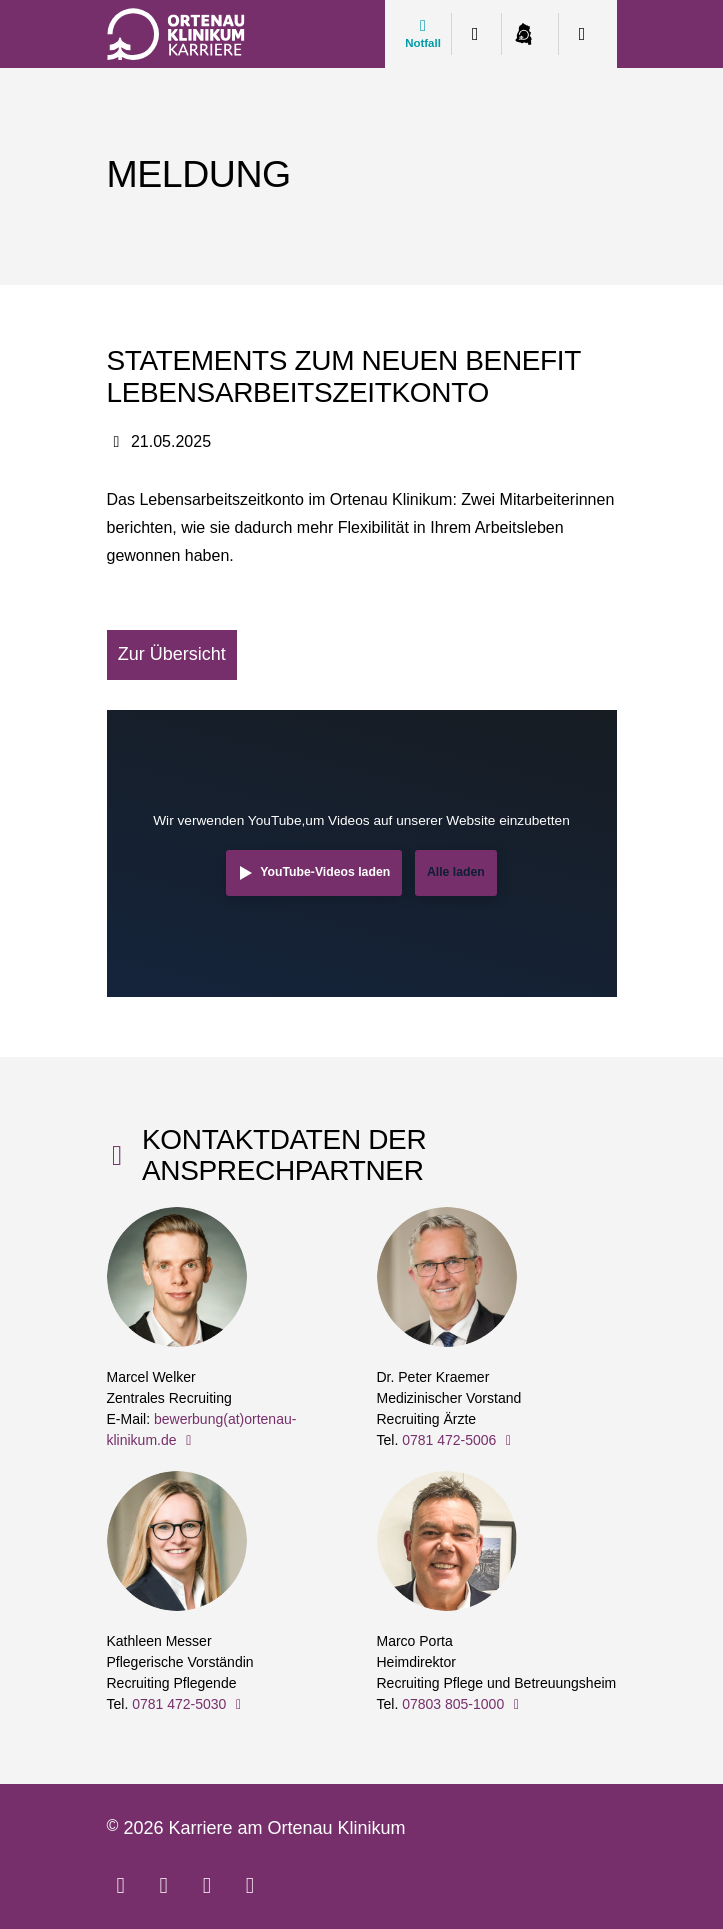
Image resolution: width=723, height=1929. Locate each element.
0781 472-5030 (189, 1704)
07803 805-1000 (463, 1704)
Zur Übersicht (172, 654)
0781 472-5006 (459, 1440)
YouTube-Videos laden (325, 872)
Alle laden (456, 872)
